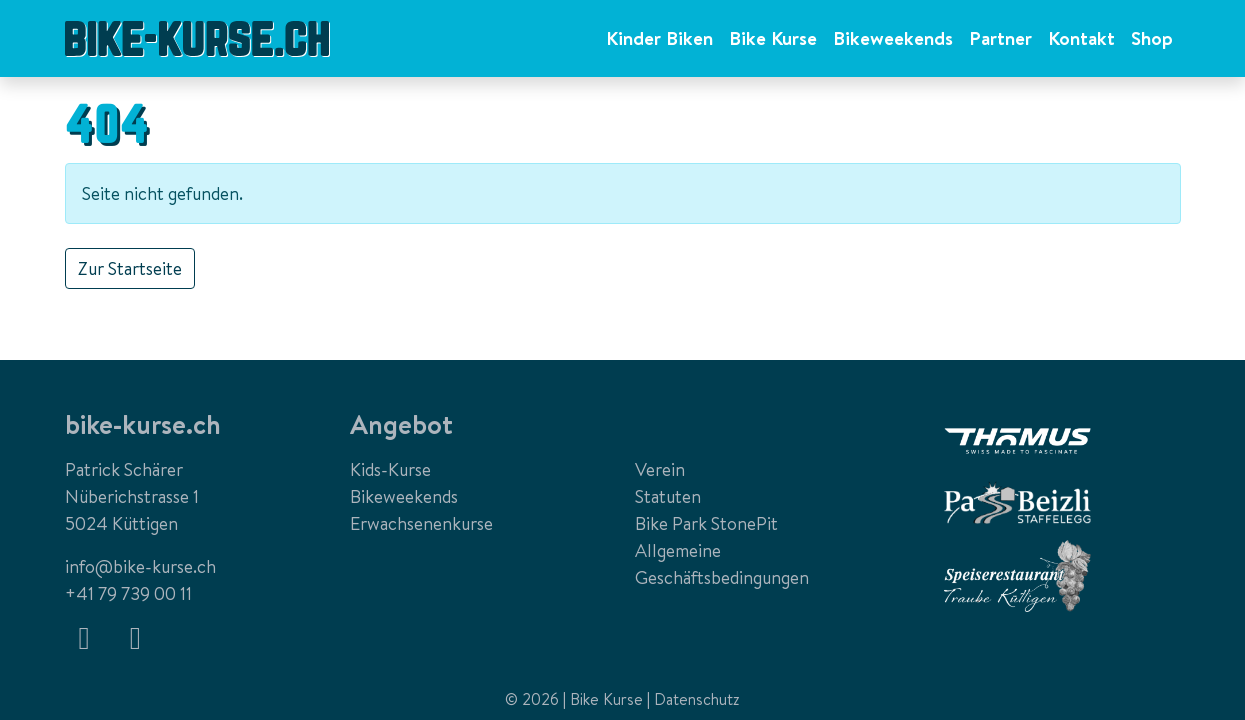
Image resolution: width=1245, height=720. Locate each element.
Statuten (668, 496)
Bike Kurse (773, 38)
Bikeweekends (893, 38)
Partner (1000, 38)
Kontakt (1081, 38)
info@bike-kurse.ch (140, 566)
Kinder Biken (659, 38)
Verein (660, 469)
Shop (1152, 38)
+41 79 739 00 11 (128, 593)
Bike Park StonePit (706, 523)
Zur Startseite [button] (130, 268)
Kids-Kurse (390, 469)
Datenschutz (697, 699)
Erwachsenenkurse (421, 523)
